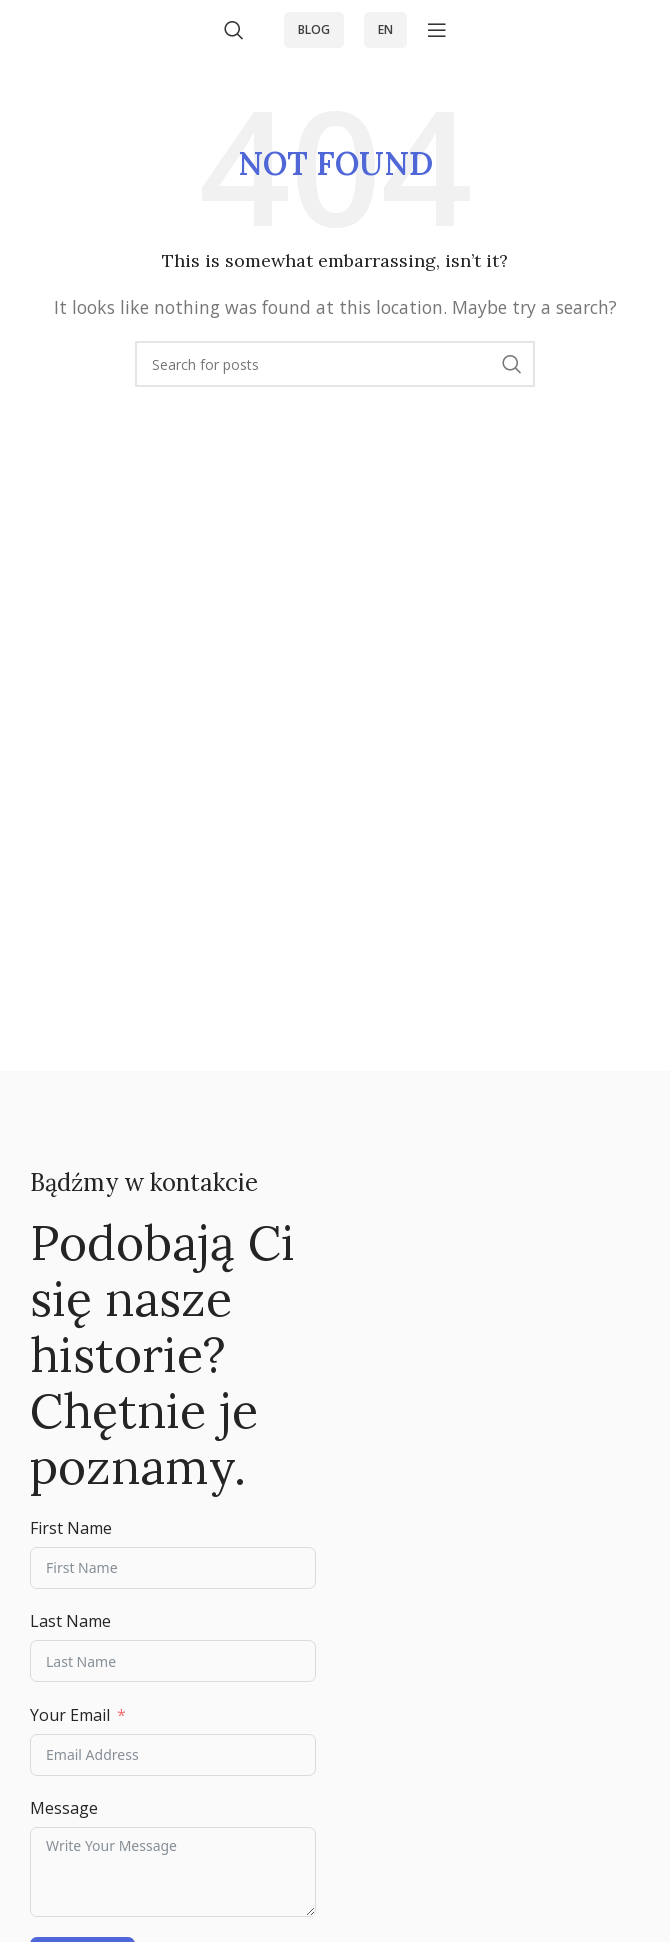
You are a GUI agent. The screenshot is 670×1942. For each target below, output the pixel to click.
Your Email (70, 1715)
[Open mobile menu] (437, 30)
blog (314, 29)
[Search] (234, 30)
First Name (71, 1528)
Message (64, 1808)
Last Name (70, 1621)
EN (385, 29)
